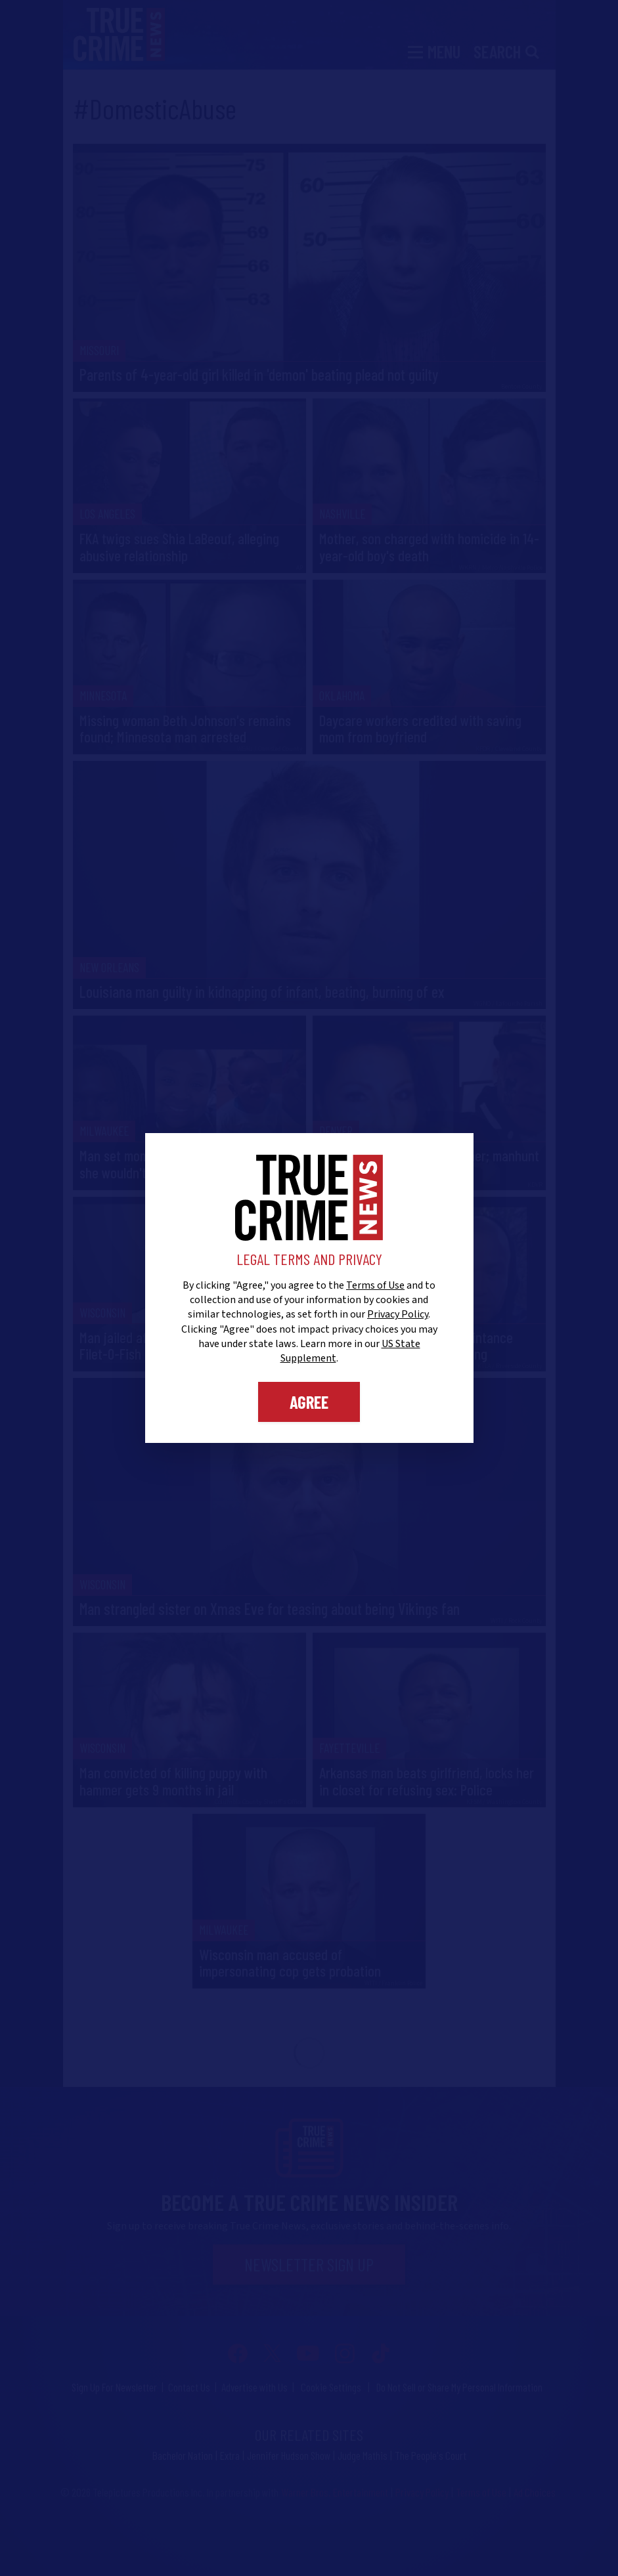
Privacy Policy (397, 1314)
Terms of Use (375, 1285)
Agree (309, 1402)
